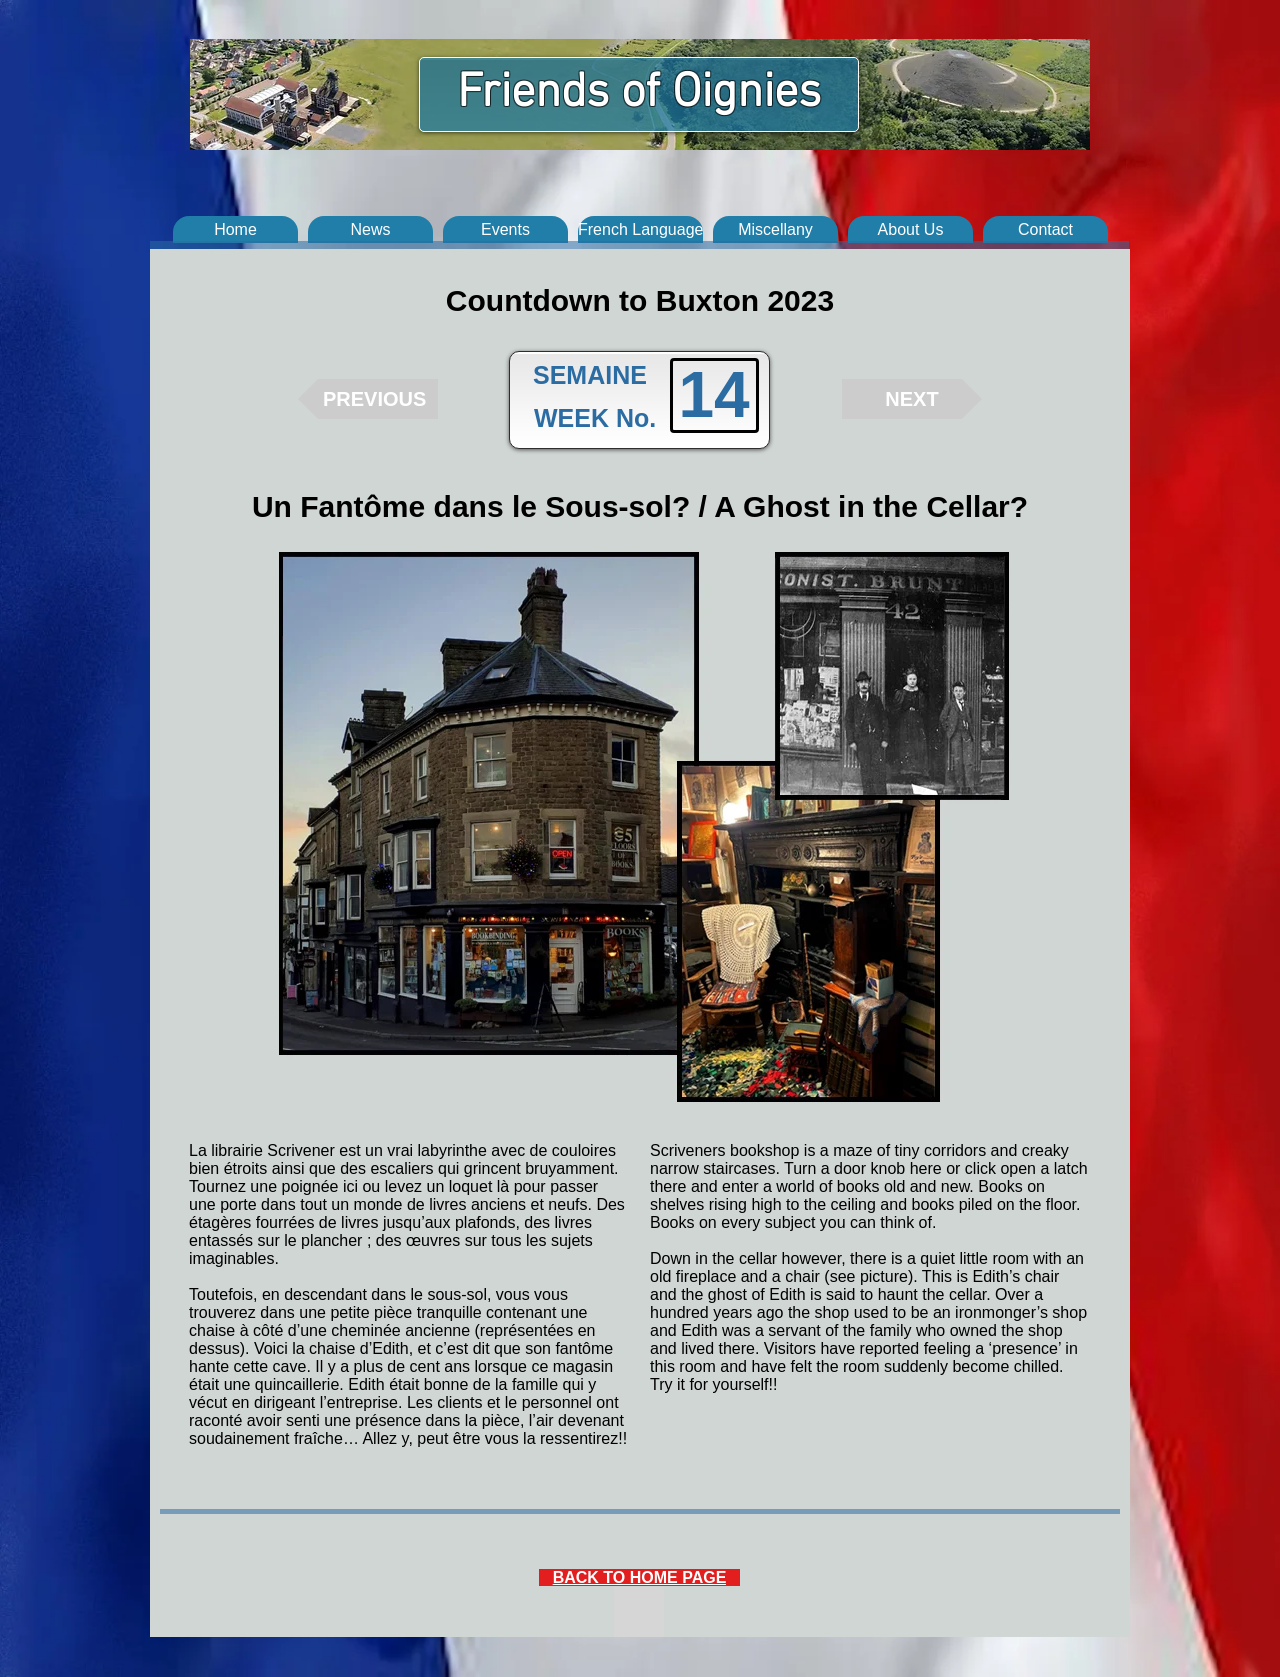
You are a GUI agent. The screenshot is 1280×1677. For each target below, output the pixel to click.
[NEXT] (912, 399)
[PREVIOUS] (368, 399)
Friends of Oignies (639, 94)
